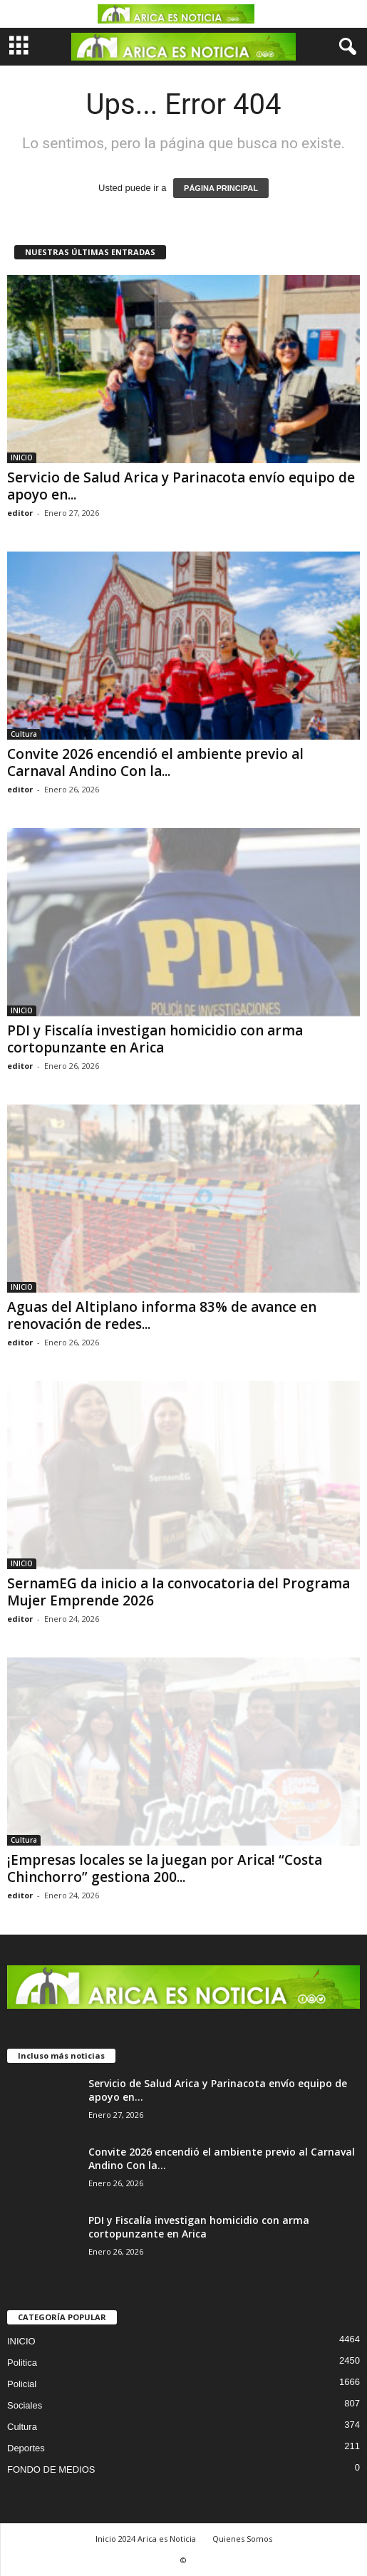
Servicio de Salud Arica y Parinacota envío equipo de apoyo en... (181, 486)
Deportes (26, 2448)
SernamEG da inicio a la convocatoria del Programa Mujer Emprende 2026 (178, 1592)
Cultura (24, 734)
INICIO (22, 457)
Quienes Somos (242, 2538)
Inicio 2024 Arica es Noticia (145, 2538)
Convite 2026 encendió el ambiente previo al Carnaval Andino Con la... (155, 762)
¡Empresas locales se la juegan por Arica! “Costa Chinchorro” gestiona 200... (164, 1868)
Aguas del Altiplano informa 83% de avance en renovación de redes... (161, 1315)
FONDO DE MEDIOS (51, 2469)
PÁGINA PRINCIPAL (221, 188)
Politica (22, 2362)
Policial (21, 2384)
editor (20, 512)
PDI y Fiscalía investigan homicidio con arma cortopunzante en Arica (155, 1039)
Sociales (24, 2405)
